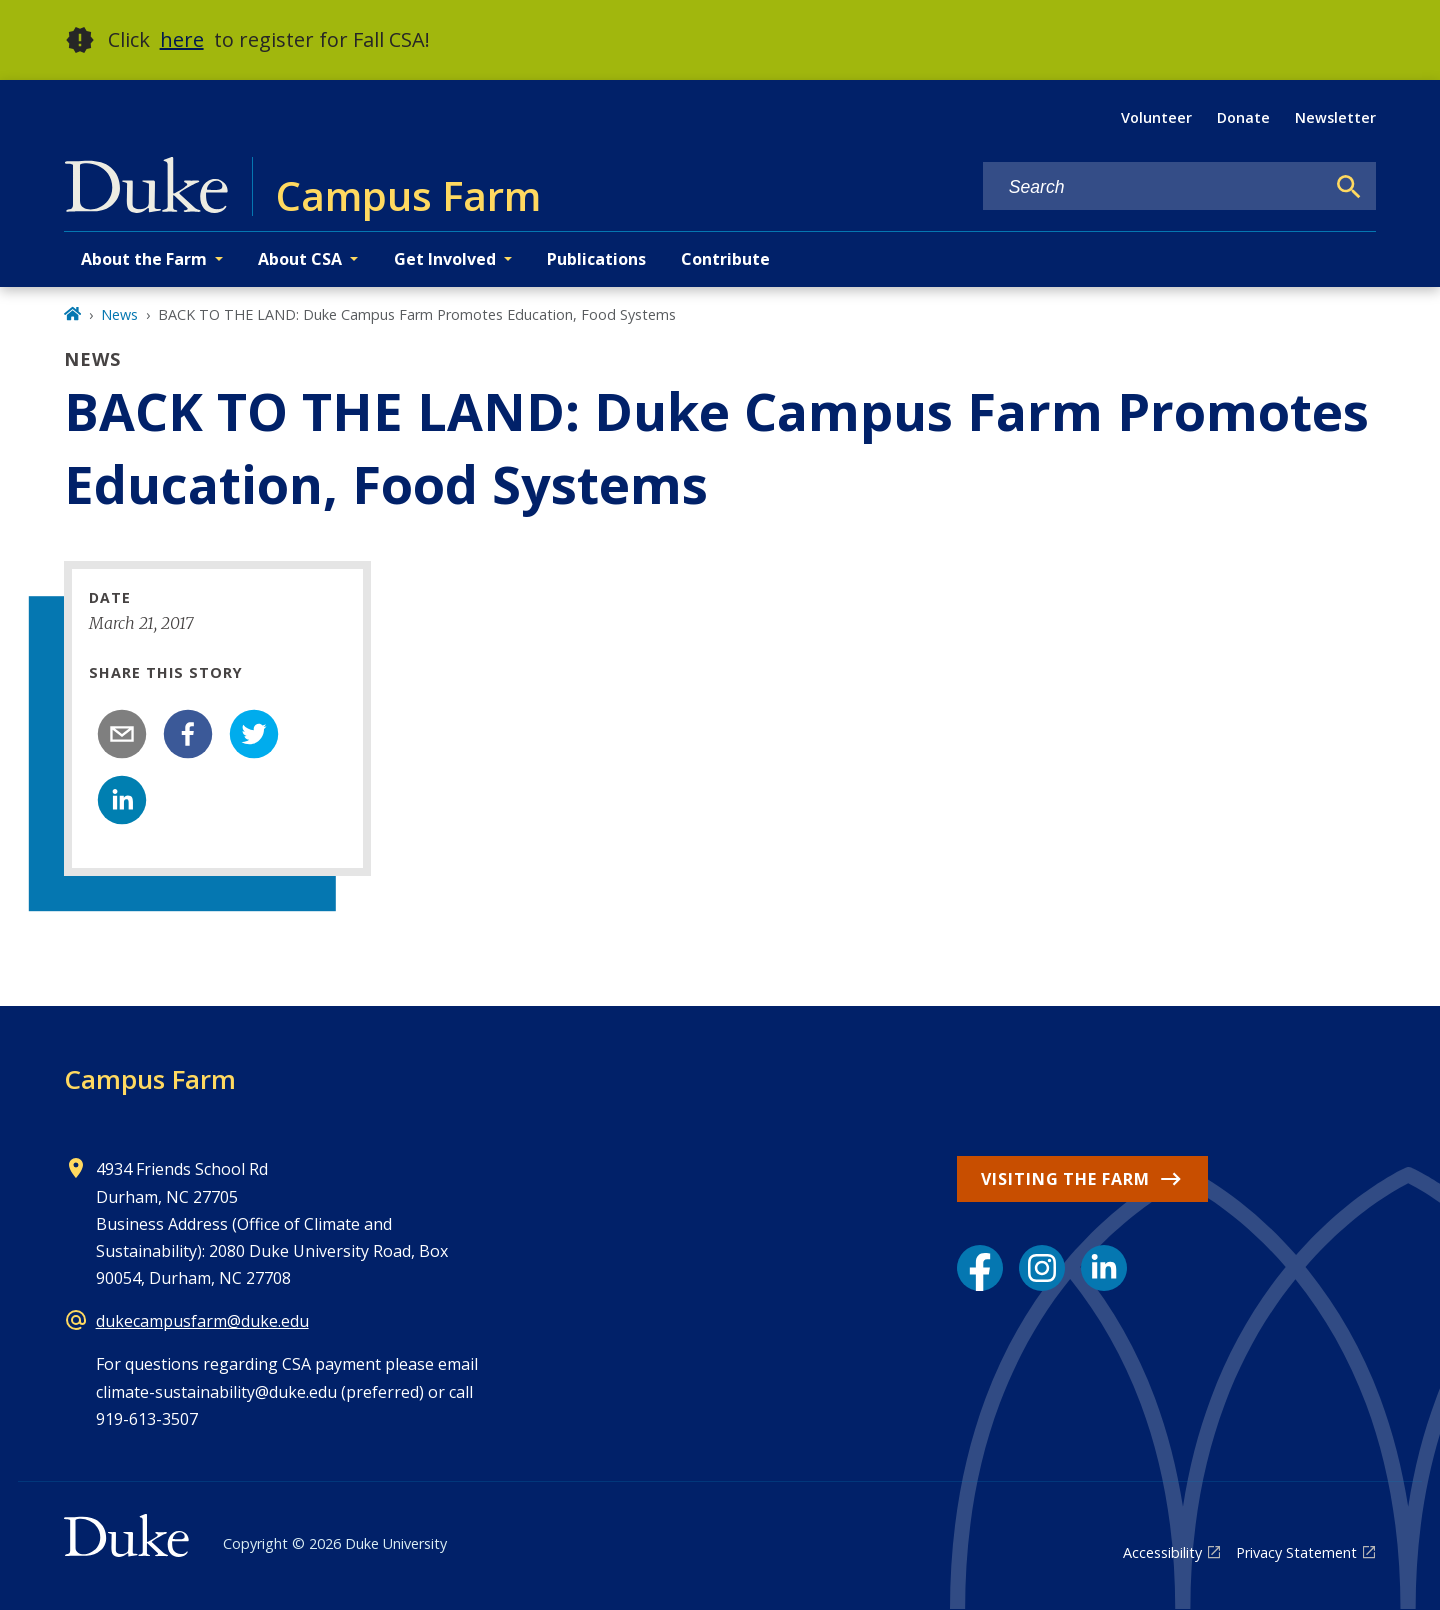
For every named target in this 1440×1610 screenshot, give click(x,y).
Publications (596, 259)
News (119, 314)
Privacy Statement (1296, 1552)
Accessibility (1162, 1552)
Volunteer (1156, 117)
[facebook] (188, 734)
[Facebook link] (980, 1268)
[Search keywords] (1154, 187)
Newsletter (1335, 117)
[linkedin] (122, 800)
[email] (122, 734)
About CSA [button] (300, 259)
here (182, 39)
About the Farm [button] (144, 259)
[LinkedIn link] (1104, 1268)
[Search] (1349, 187)
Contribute (725, 259)
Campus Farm (150, 1079)
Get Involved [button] (445, 259)
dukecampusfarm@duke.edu (202, 1321)
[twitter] (254, 734)
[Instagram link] (1042, 1268)
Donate (1243, 117)
